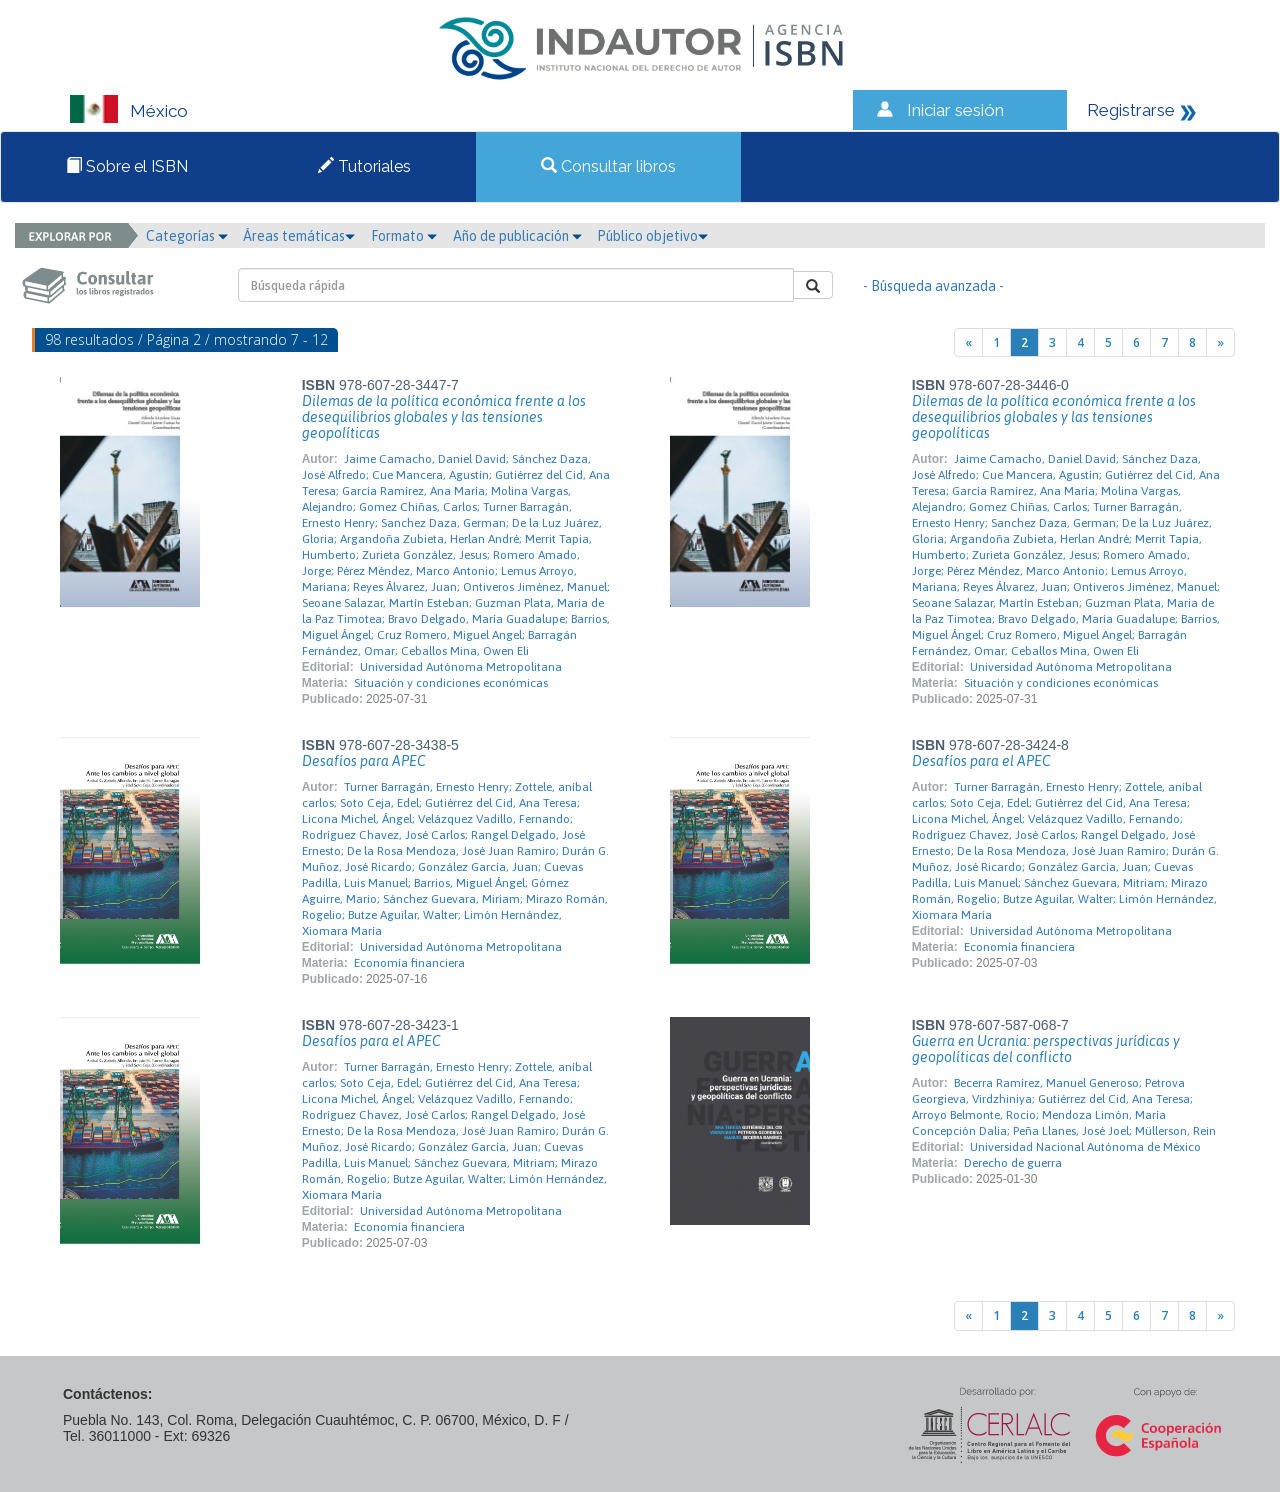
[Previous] (968, 342)
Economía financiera (409, 963)
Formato (404, 236)
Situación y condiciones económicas (451, 683)
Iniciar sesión (955, 110)
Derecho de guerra (1013, 1163)
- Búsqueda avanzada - (933, 286)
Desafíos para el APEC (981, 761)
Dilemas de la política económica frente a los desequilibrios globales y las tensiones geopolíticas (444, 417)
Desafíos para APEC (364, 761)
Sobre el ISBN (127, 166)
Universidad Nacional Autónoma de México (1085, 1147)
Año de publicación (517, 236)
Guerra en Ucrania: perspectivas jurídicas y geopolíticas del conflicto (1046, 1049)
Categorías (187, 236)
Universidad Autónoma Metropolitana (461, 667)
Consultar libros (608, 166)
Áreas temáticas (299, 236)
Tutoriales (364, 166)
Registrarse (1131, 110)
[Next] (1220, 342)
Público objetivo (652, 236)
